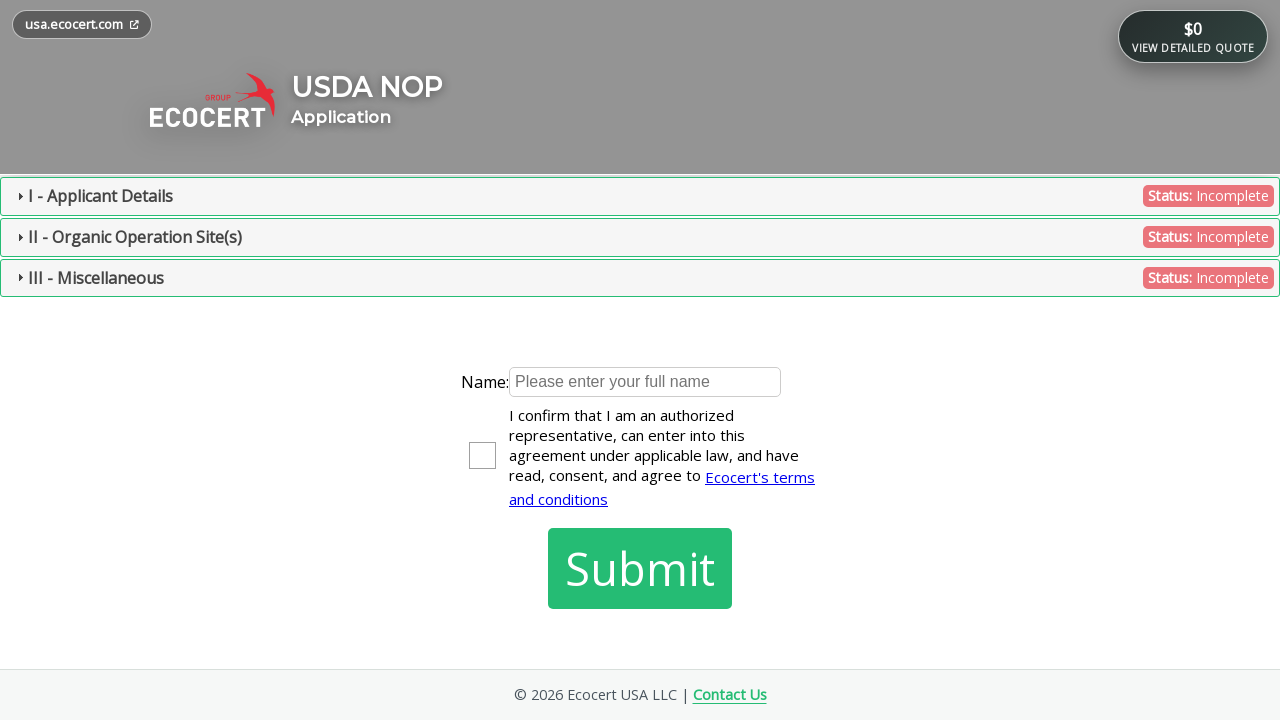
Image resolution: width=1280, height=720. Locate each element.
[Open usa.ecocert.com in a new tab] (82, 24)
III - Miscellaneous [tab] (643, 278)
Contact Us (730, 694)
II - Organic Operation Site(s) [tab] (643, 237)
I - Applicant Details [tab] (643, 196)
